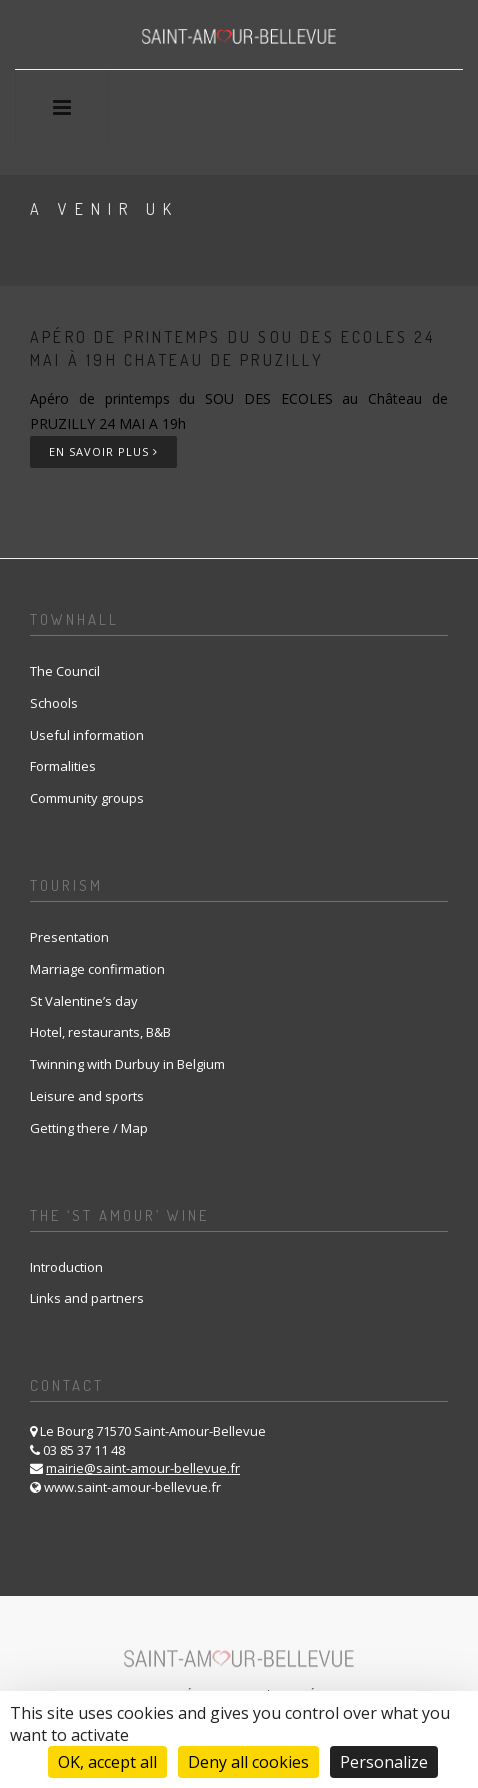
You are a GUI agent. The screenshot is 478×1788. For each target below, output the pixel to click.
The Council (65, 671)
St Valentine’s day (84, 1001)
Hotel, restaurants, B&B (100, 1032)
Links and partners (87, 1298)
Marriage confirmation (97, 969)
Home (53, 257)
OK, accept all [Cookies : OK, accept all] (107, 1762)
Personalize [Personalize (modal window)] (384, 1762)
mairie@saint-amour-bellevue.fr (143, 1468)
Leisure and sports (87, 1096)
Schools (54, 703)
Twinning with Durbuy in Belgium (127, 1064)
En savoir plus (103, 451)
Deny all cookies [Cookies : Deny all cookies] (248, 1762)
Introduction (66, 1267)
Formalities (63, 766)
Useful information (87, 735)
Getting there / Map (89, 1128)
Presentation (69, 937)
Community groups (87, 798)
